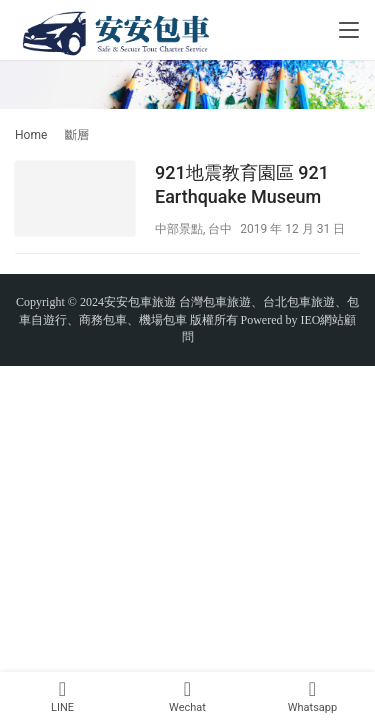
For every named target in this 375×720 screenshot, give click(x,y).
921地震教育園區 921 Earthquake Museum (242, 184)
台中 (220, 229)
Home (31, 135)
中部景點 (179, 229)
